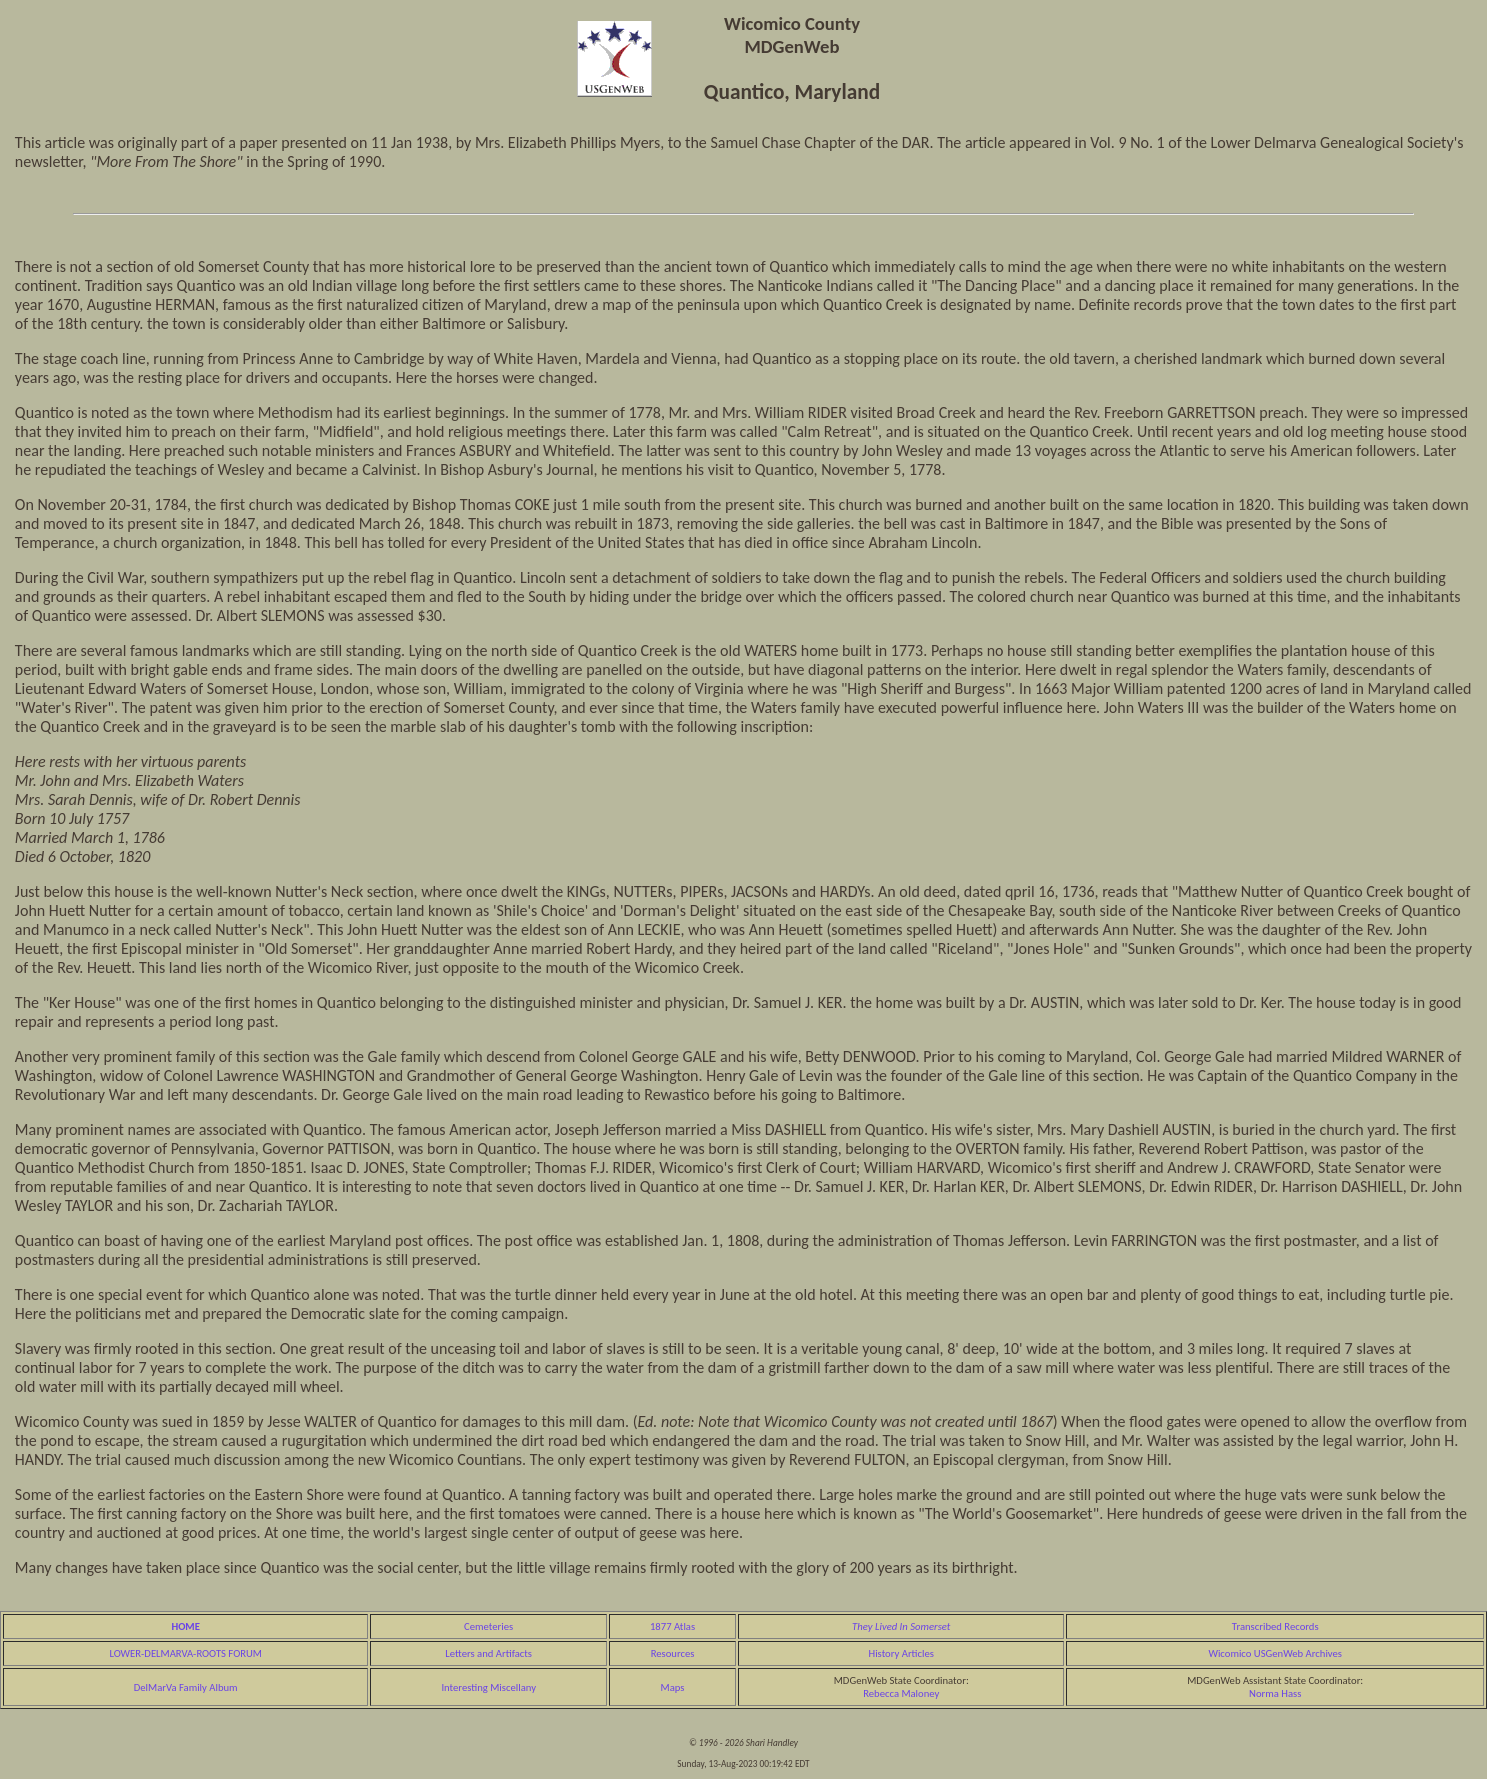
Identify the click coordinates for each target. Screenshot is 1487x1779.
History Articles (901, 1653)
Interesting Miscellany (488, 1687)
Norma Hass (1275, 1693)
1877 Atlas (672, 1626)
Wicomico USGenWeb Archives (1275, 1653)
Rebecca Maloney (901, 1693)
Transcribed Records (1275, 1626)
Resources (673, 1653)
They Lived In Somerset (901, 1626)
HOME (185, 1626)
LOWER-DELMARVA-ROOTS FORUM (185, 1653)
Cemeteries (488, 1626)
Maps (673, 1687)
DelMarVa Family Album (186, 1687)
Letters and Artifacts (488, 1653)
